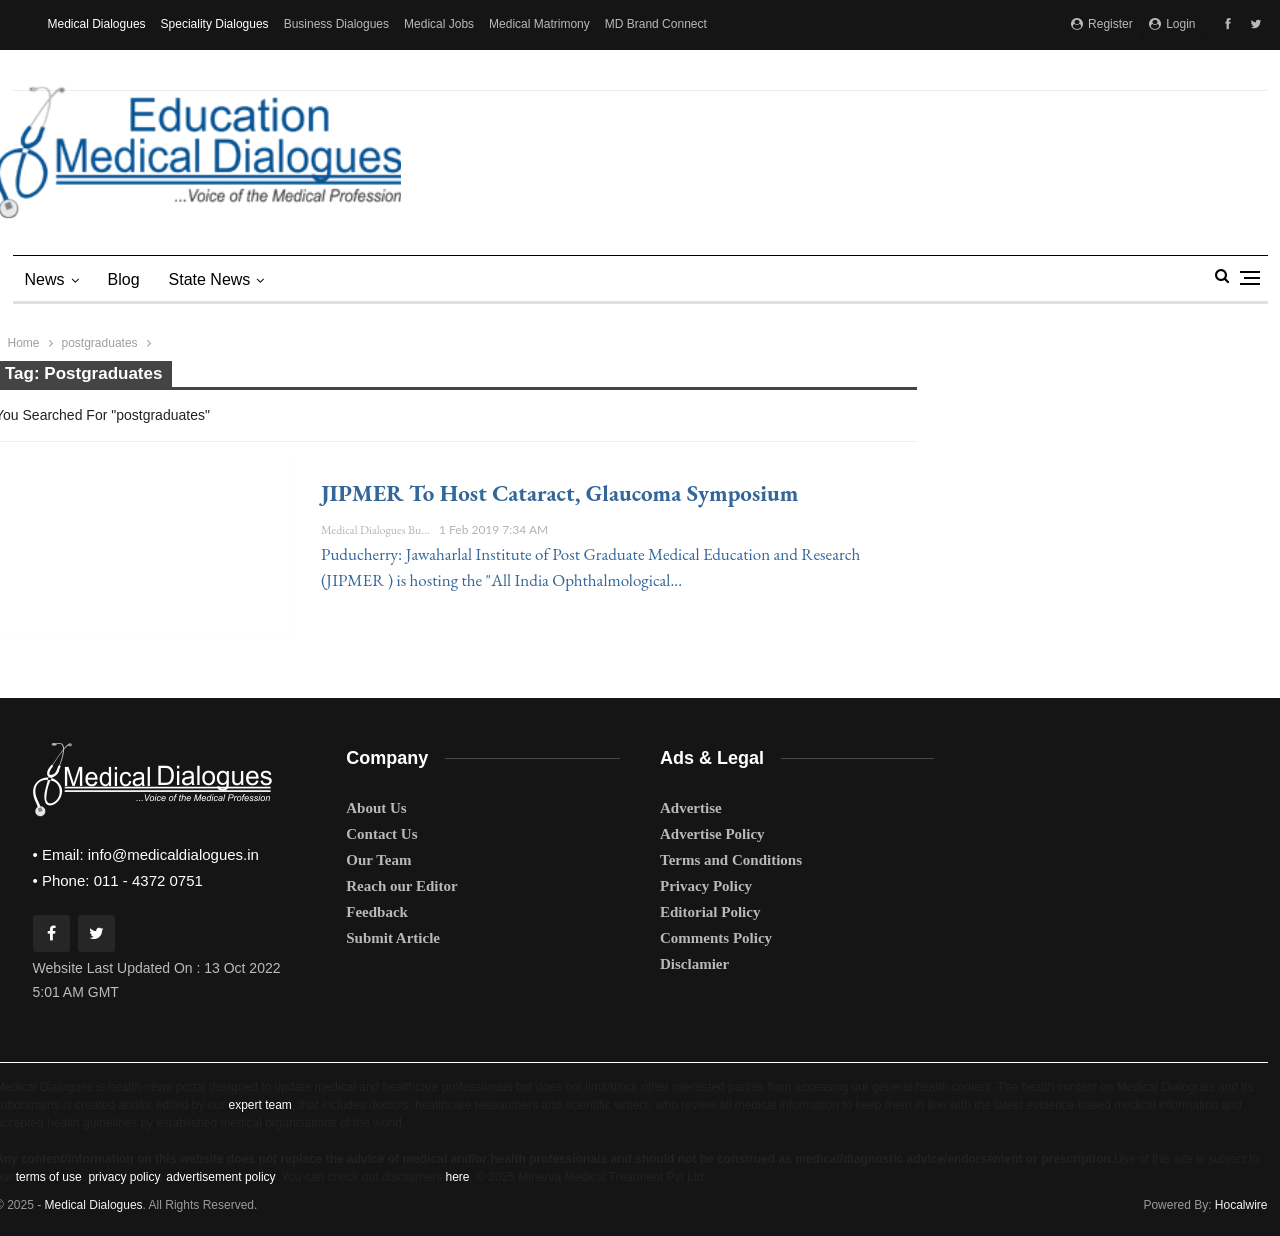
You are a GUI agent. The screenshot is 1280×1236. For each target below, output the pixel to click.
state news (210, 279)
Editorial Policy (710, 912)
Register (1102, 24)
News (45, 279)
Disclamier (694, 964)
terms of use (49, 1177)
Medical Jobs (439, 24)
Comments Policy (716, 938)
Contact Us (381, 834)
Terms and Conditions (731, 860)
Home (24, 343)
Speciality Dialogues (215, 24)
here (457, 1177)
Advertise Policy (712, 834)
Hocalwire (1241, 1205)
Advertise (691, 808)
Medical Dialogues (97, 24)
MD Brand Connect (656, 24)
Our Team (378, 860)
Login (1172, 24)
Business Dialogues (336, 24)
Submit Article (393, 938)
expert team (259, 1105)
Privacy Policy (706, 886)
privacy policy (123, 1177)
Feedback (377, 912)
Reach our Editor (401, 886)
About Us (376, 808)
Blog (124, 279)
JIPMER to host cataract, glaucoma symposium (559, 493)
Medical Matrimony (539, 24)
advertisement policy (220, 1177)
